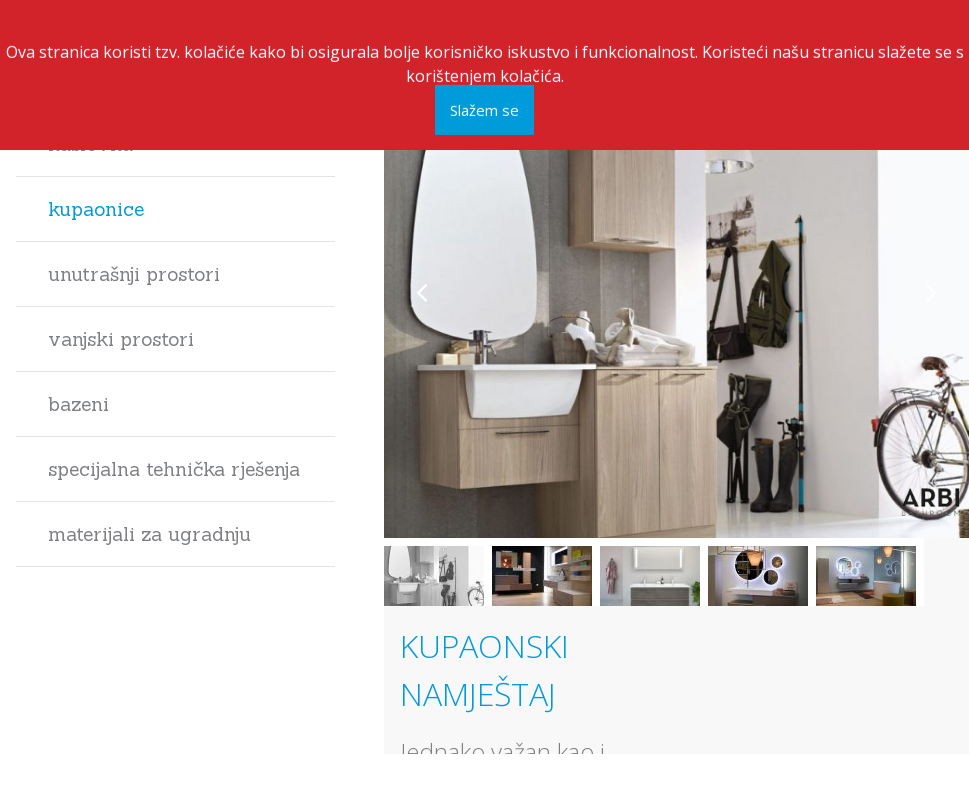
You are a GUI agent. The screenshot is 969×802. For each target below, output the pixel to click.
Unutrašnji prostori (134, 274)
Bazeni (78, 404)
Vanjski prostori (121, 339)
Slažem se (484, 106)
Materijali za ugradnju (149, 534)
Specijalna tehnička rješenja (174, 469)
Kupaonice (96, 209)
